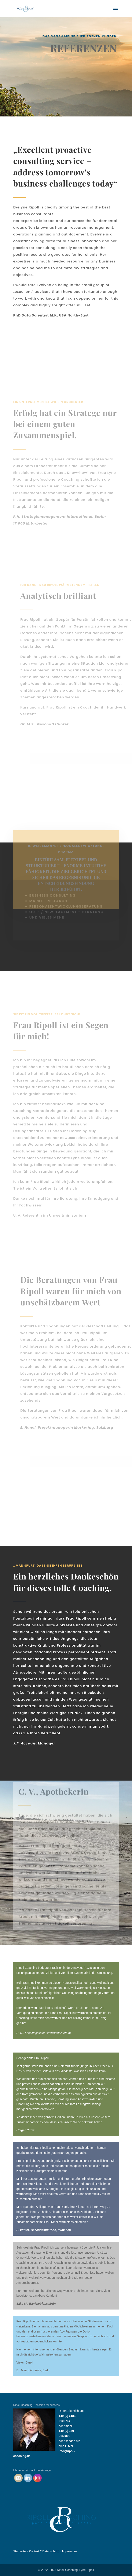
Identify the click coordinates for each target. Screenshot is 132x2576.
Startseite (19, 2551)
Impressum (69, 2551)
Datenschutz (50, 2551)
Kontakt (34, 2551)
